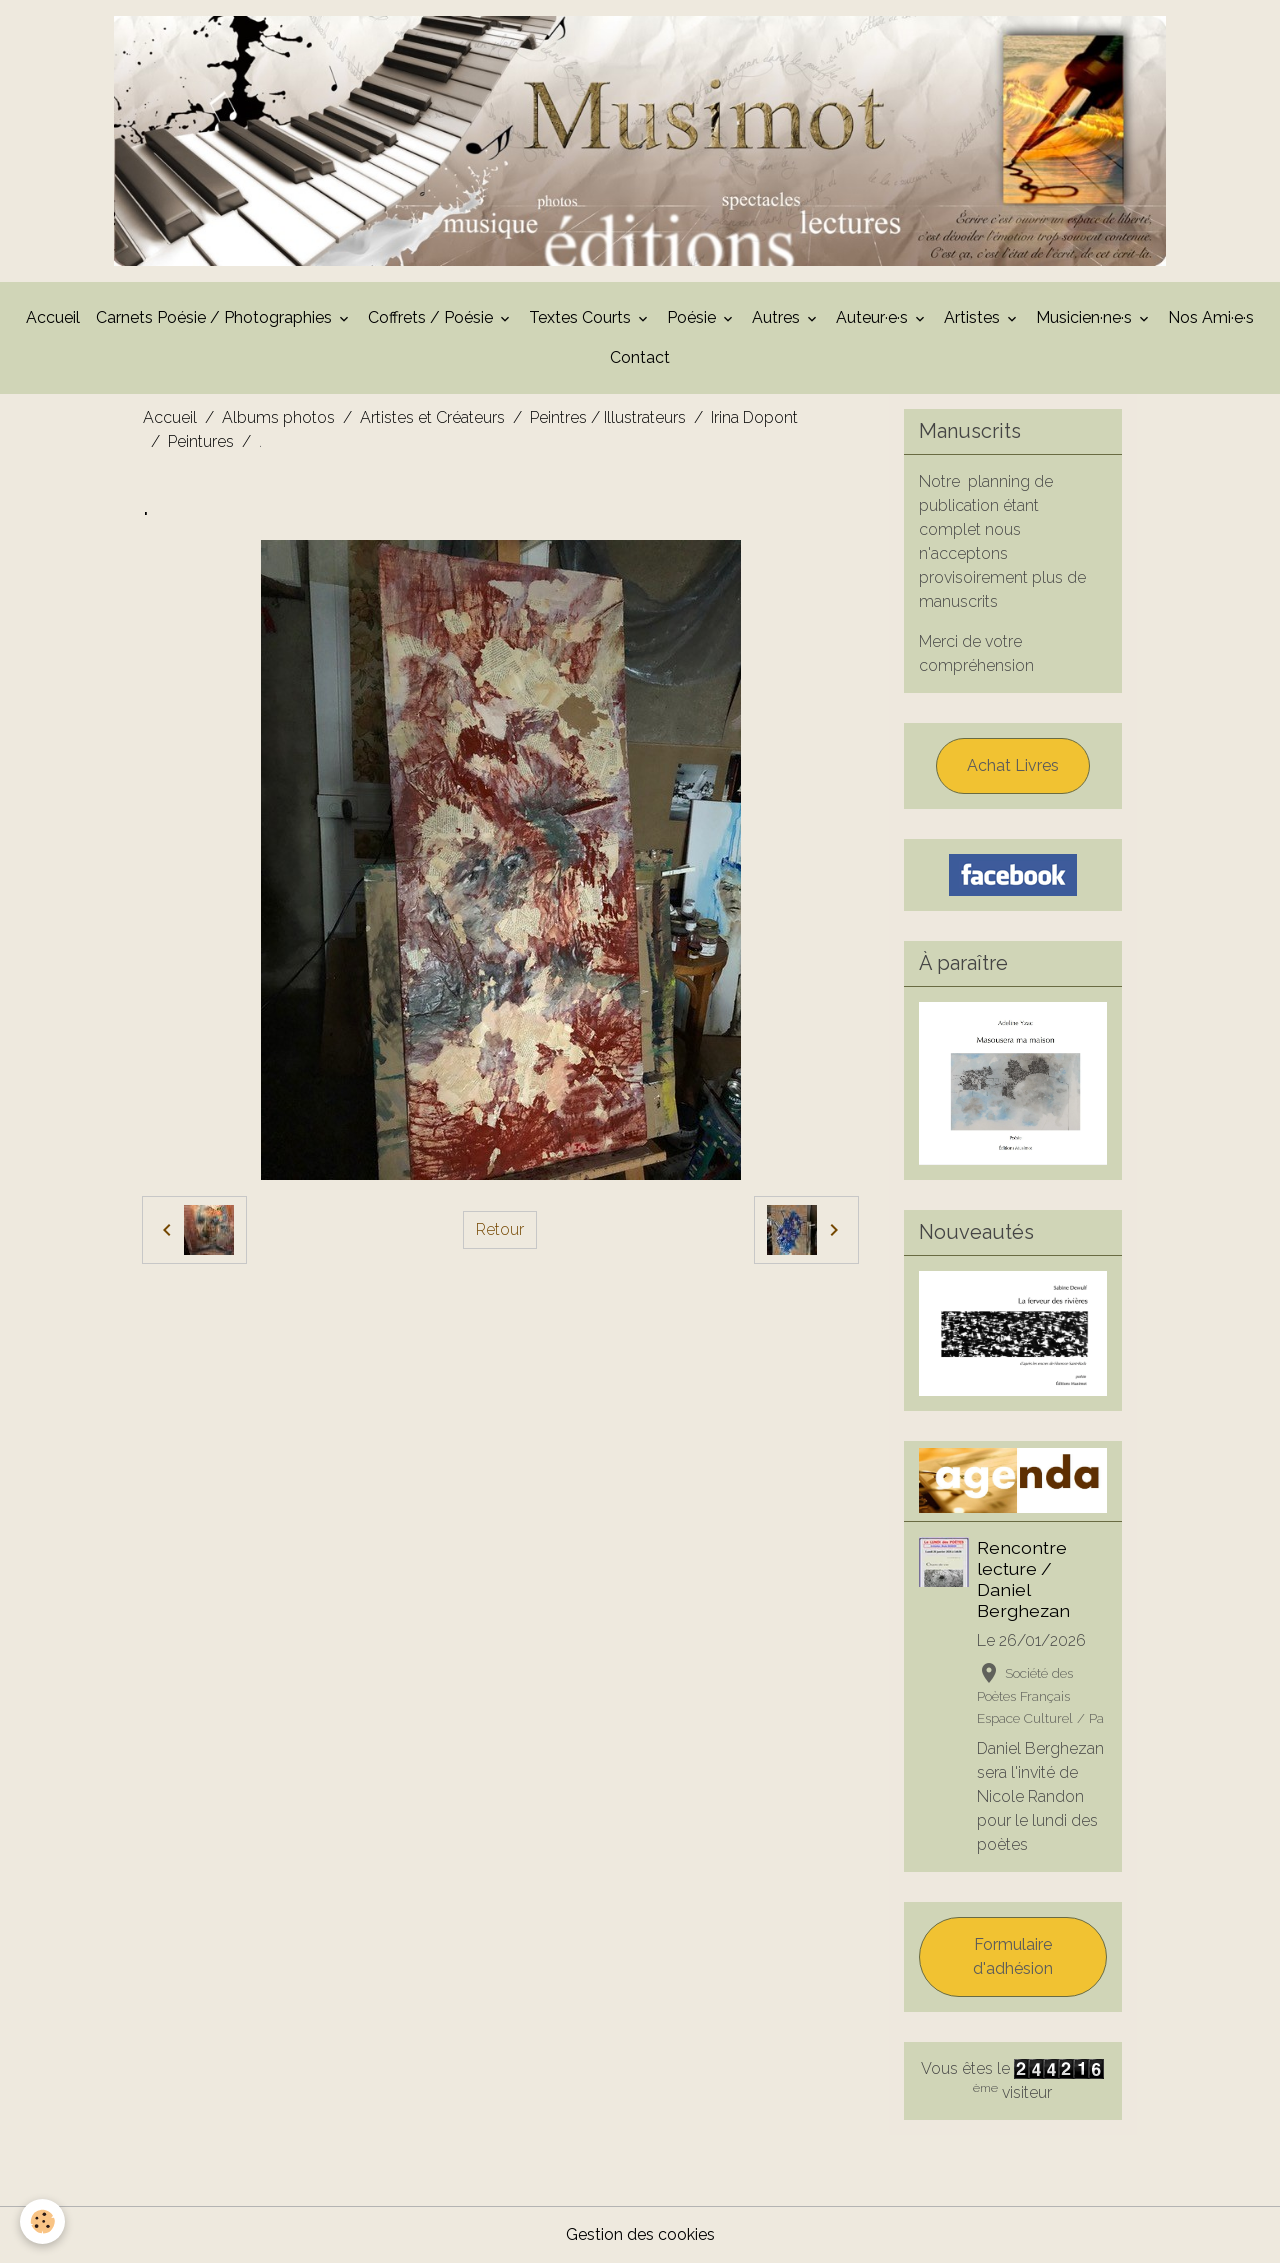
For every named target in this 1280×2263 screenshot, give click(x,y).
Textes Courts (582, 317)
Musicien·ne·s (1086, 317)
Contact (640, 357)
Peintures (201, 441)
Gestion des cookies (640, 2234)
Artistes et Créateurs (432, 417)
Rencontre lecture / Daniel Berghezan (1023, 1579)
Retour (500, 1229)
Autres (778, 317)
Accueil (53, 317)
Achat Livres (1013, 765)
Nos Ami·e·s (1211, 317)
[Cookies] (42, 2221)
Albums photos (278, 417)
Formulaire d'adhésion (1013, 1956)
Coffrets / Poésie (432, 317)
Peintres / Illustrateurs (608, 417)
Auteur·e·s (874, 317)
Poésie (693, 317)
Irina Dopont (754, 417)
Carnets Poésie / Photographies (216, 317)
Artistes (974, 317)
